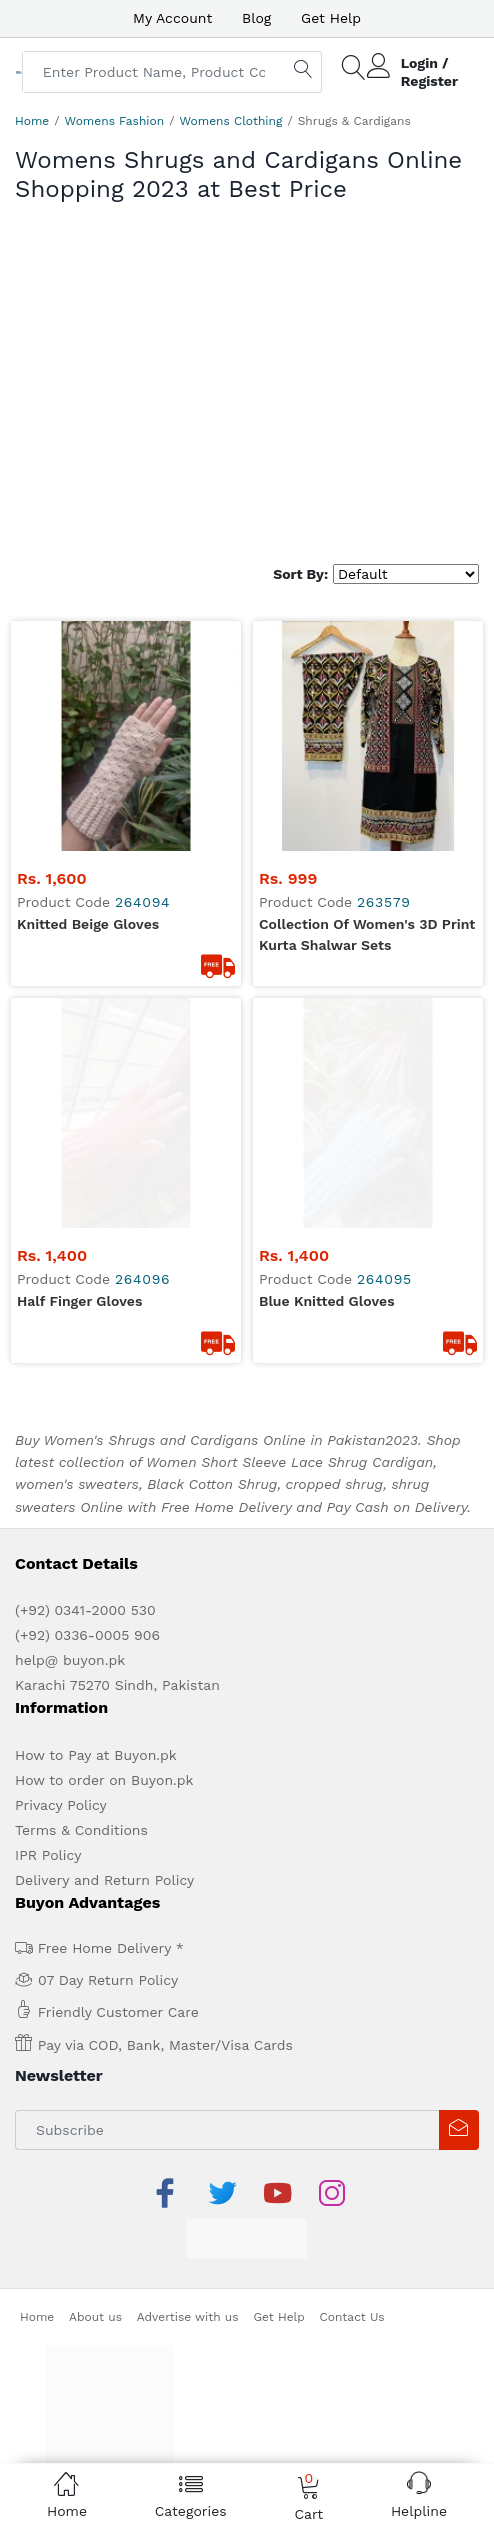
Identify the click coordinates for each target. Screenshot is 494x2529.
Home (32, 121)
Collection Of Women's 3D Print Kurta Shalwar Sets (367, 934)
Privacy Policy (61, 1745)
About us (95, 2257)
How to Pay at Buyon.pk (96, 1695)
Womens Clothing (230, 121)
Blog (256, 18)
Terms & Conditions (81, 1770)
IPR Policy (48, 1795)
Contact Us (352, 2257)
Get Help (331, 18)
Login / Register (429, 72)
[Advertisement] (247, 394)
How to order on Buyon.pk (104, 1720)
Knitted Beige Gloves (88, 924)
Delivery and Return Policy (104, 1820)
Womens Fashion (115, 121)
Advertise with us (188, 2257)
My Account (172, 18)
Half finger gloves (79, 1241)
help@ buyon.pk (70, 1600)
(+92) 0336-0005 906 (87, 1575)
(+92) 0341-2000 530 (85, 1550)
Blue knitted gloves (327, 1241)
